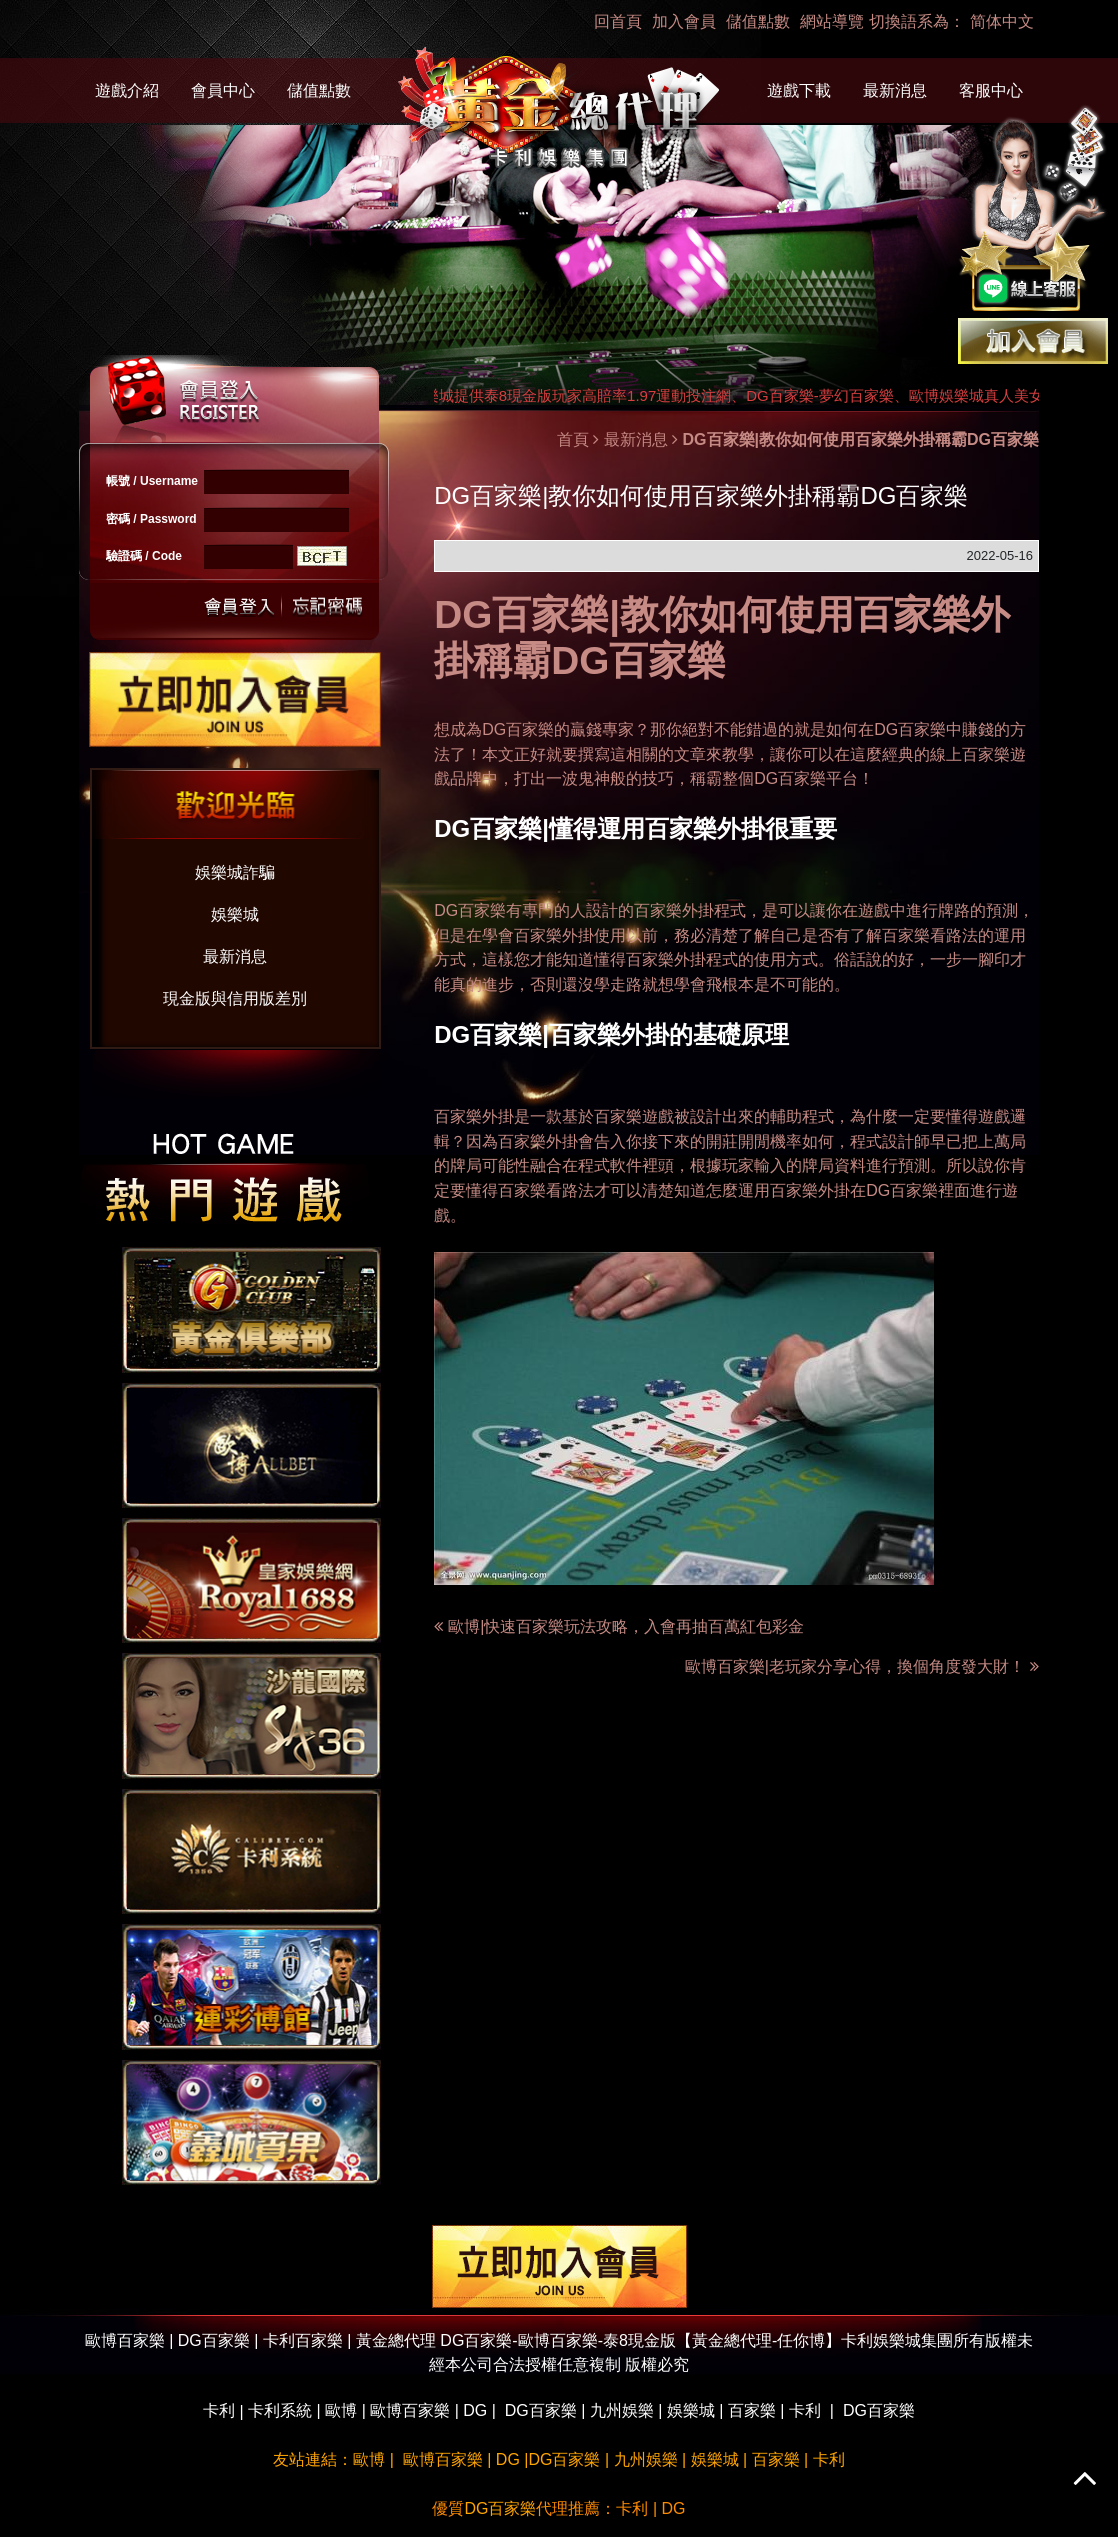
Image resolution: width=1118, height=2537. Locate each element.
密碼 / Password (151, 519)
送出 (240, 604)
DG (475, 2410)
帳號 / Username (152, 481)
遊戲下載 (799, 90)
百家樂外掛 (666, 959)
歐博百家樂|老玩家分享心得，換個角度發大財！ (862, 1666)
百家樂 (752, 2410)
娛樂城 (235, 914)
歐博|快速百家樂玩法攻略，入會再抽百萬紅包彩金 (626, 1626)
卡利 (219, 2410)
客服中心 (991, 90)
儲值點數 (758, 21)
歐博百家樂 (410, 2410)
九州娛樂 (622, 2410)
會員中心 (223, 90)
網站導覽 (832, 21)
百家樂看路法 (930, 934)
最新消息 (895, 90)
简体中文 (1002, 21)
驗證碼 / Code (144, 556)
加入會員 (684, 21)
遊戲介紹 (127, 90)
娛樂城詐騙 (235, 872)
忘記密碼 (322, 604)
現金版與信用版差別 (235, 998)
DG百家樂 (518, 729)
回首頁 (618, 21)
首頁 (573, 439)
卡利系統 (280, 2410)
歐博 (341, 2410)
